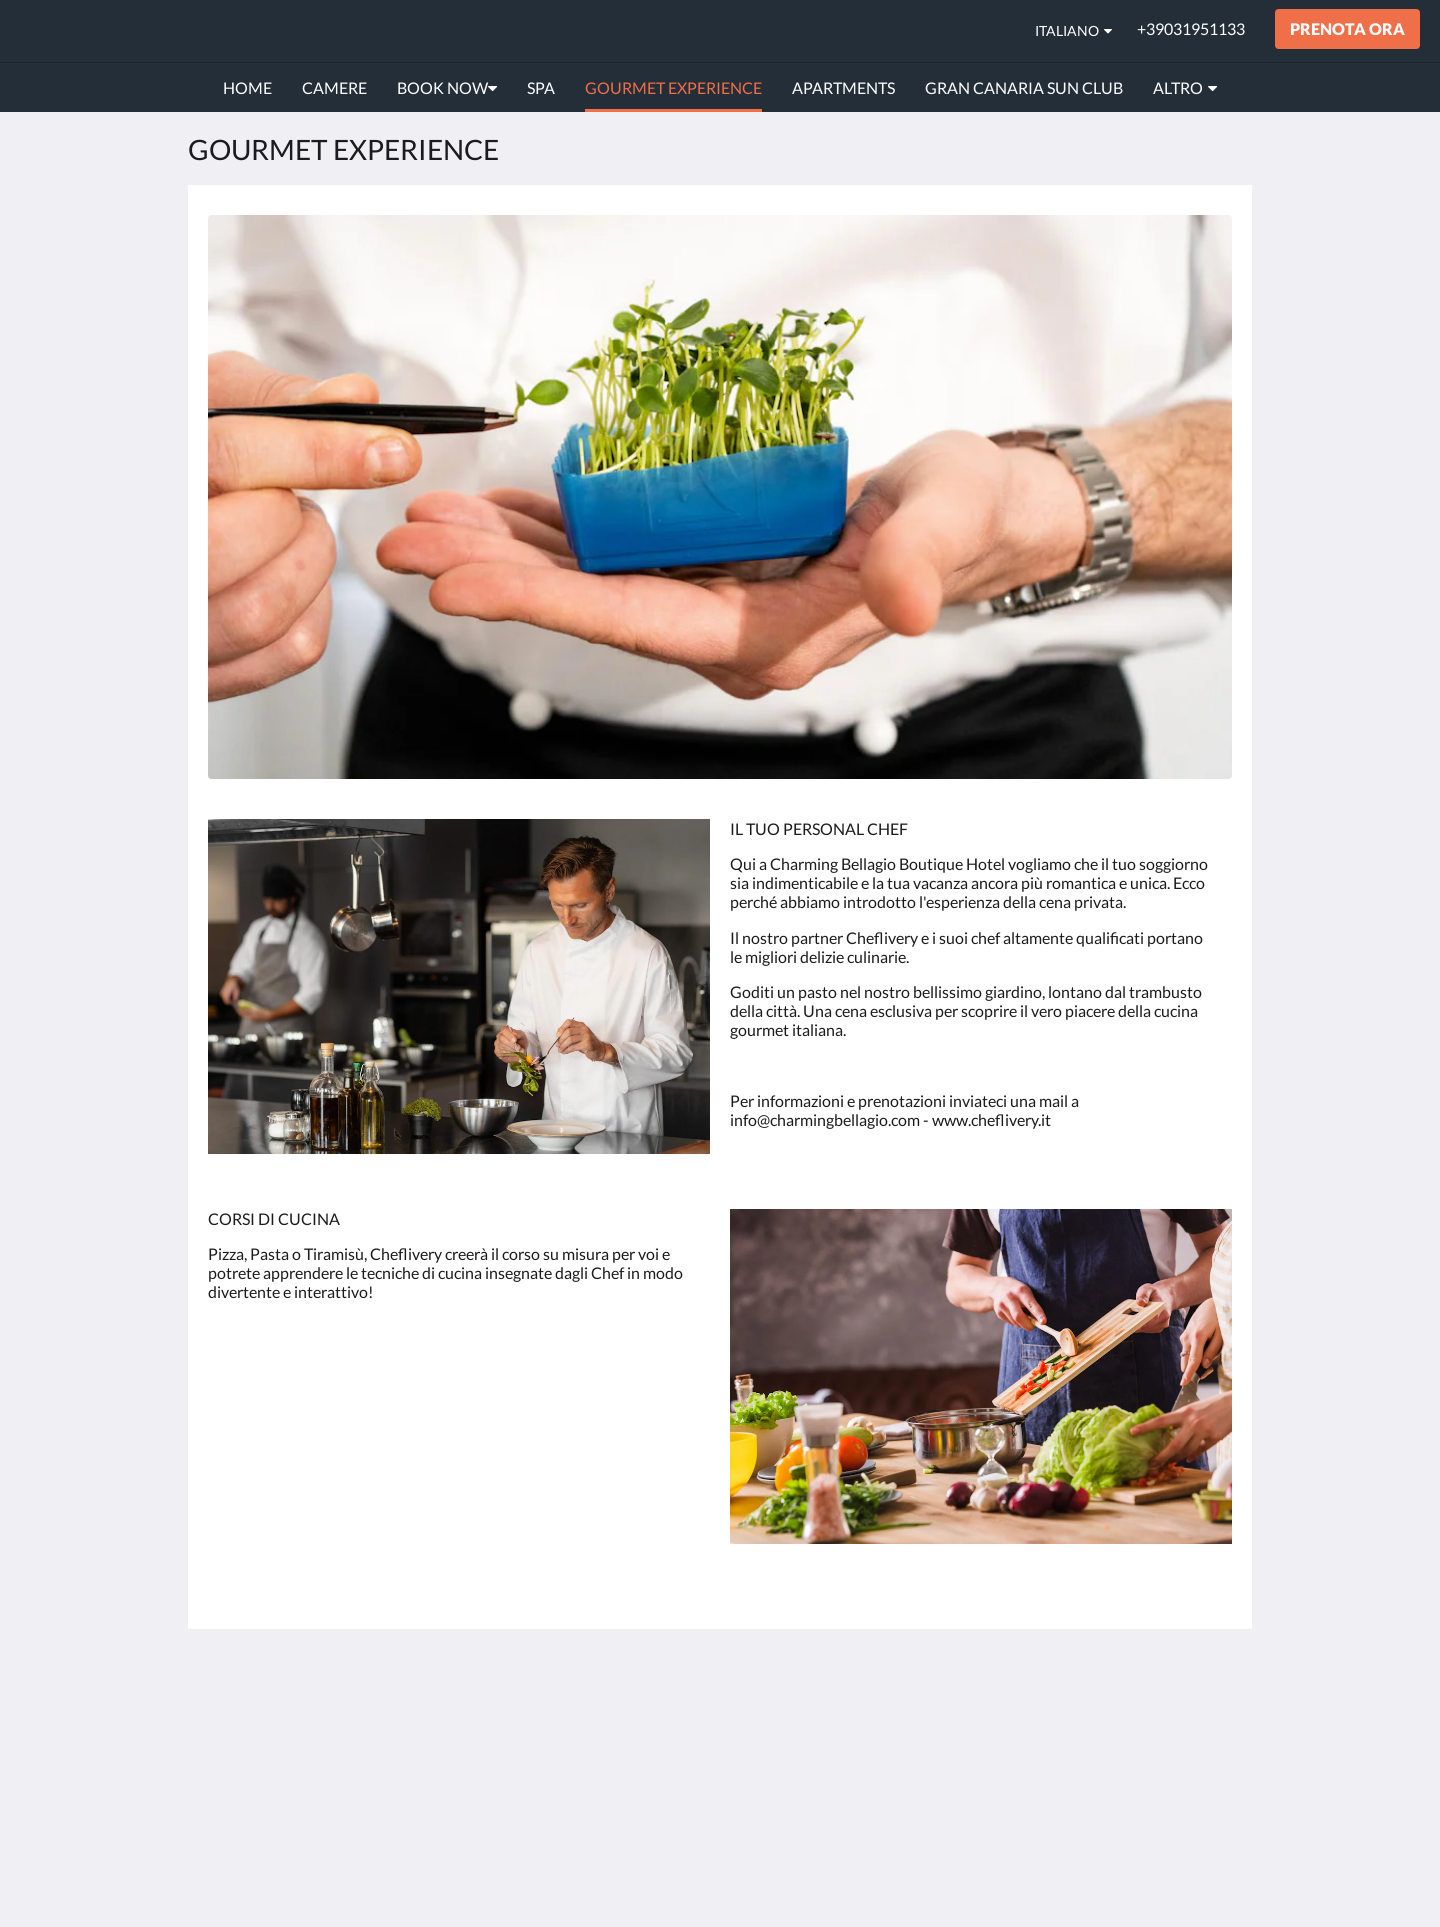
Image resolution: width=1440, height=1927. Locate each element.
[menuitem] (247, 88)
